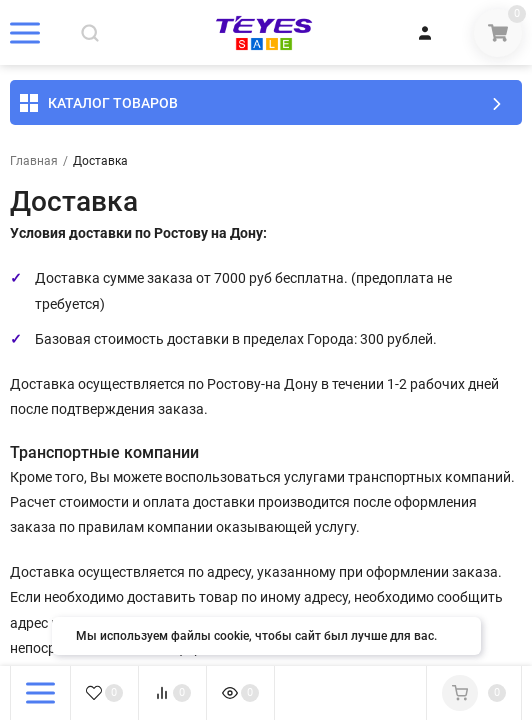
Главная (34, 161)
